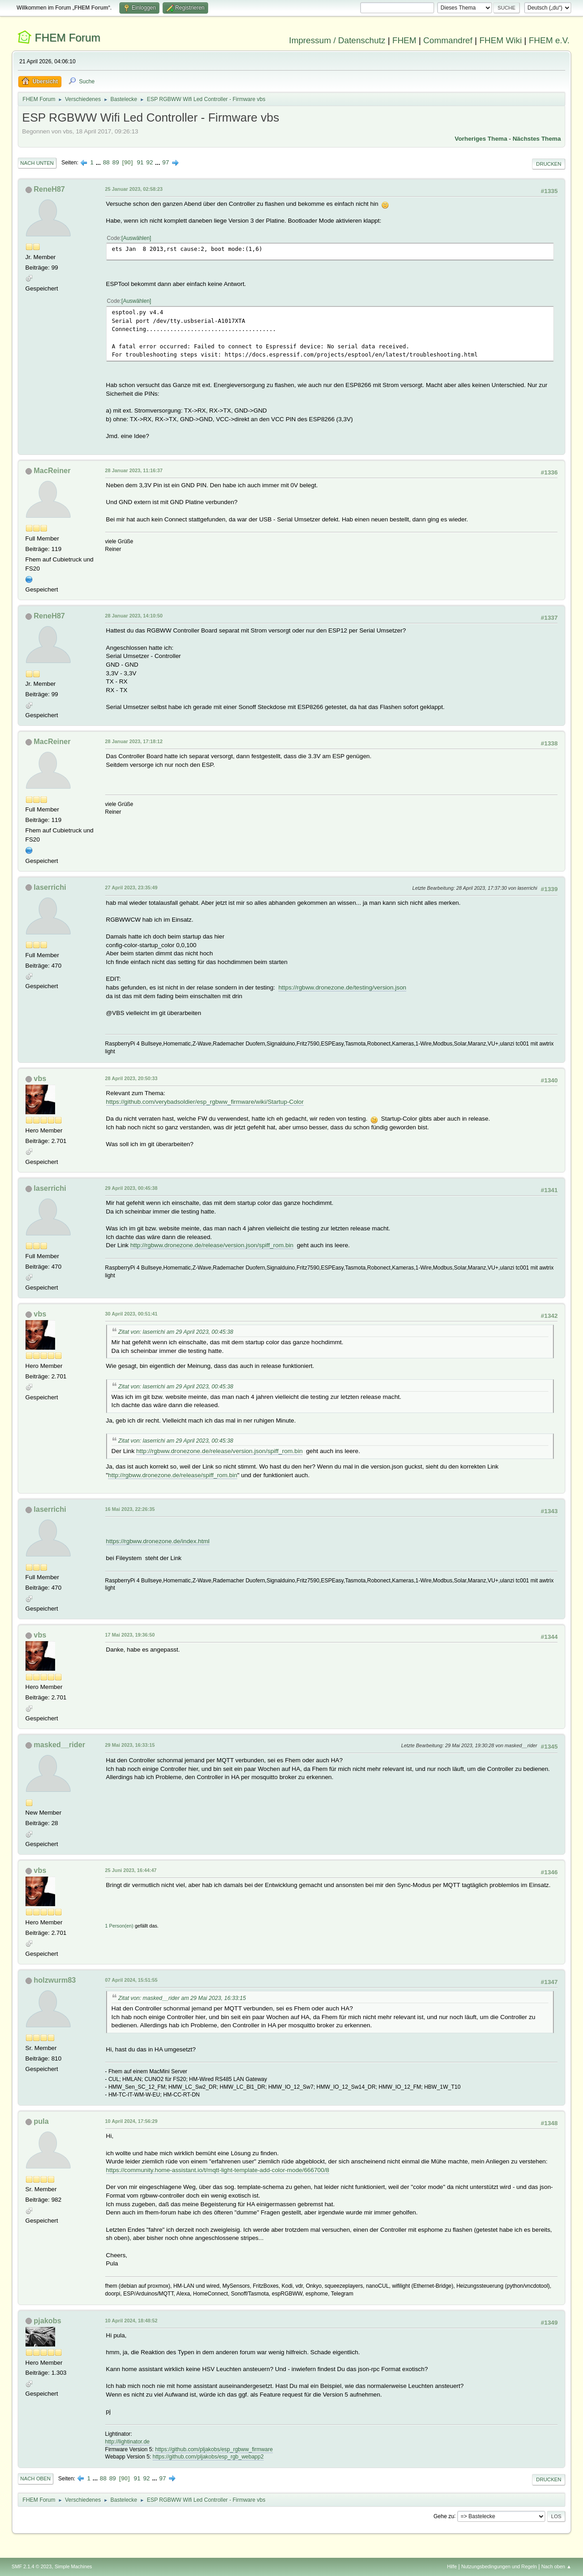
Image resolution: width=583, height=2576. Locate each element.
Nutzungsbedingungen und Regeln (499, 2566)
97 (165, 162)
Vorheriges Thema (481, 138)
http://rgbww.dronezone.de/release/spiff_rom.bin (172, 1475)
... (99, 162)
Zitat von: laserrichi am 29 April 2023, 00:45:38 (176, 1332)
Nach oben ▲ (557, 2566)
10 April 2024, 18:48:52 (131, 2320)
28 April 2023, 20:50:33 (131, 1078)
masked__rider (59, 1745)
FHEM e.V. (549, 40)
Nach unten (37, 163)
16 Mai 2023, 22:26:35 (130, 1509)
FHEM (404, 40)
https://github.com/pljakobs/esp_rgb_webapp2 (208, 2457)
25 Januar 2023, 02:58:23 (134, 189)
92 (149, 162)
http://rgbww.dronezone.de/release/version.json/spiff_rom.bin (211, 1245)
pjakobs (47, 2321)
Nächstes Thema (536, 138)
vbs (40, 1078)
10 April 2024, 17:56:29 (131, 2121)
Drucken (548, 164)
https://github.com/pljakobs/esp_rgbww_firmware (213, 2449)
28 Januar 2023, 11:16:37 (134, 470)
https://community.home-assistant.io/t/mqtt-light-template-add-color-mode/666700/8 (217, 2170)
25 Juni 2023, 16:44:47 (131, 1870)
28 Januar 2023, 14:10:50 (134, 615)
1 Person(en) (119, 1925)
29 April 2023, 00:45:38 (131, 1188)
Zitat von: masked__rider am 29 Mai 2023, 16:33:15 (182, 1998)
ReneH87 (49, 189)
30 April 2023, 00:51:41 (131, 1313)
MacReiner (52, 470)
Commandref (447, 40)
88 (106, 162)
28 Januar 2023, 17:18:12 (134, 741)
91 (140, 162)
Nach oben (35, 2478)
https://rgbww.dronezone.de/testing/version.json (342, 987)
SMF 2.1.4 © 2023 (32, 2566)
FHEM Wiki (500, 40)
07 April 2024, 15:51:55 (131, 1980)
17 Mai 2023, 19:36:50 (130, 1634)
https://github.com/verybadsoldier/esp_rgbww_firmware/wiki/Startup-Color (205, 1101)
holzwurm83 (55, 1980)
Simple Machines (73, 2566)
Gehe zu (444, 2516)
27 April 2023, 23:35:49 (131, 887)
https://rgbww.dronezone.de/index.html (158, 1541)
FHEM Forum (67, 37)
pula (41, 2121)
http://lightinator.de (127, 2441)
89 (115, 162)
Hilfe (452, 2566)
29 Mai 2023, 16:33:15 (130, 1745)
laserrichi (50, 887)
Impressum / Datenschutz (337, 40)
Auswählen (136, 238)
